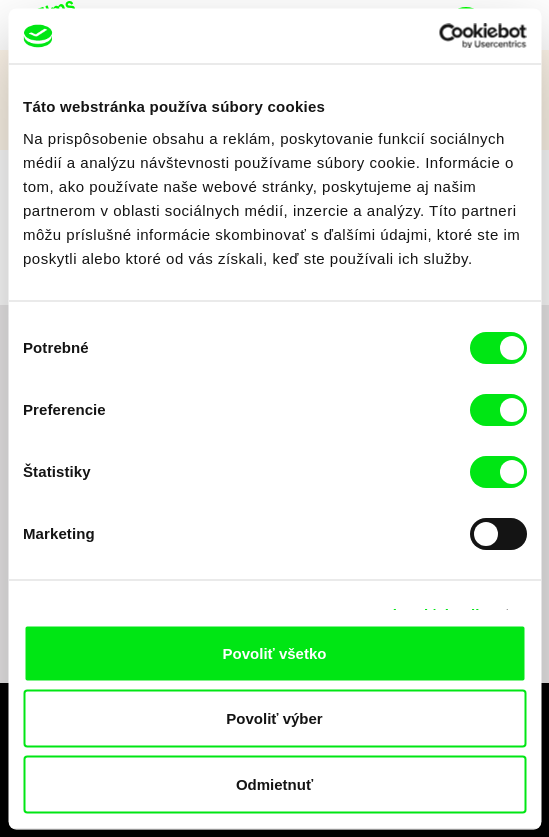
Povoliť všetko (275, 652)
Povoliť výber (274, 718)
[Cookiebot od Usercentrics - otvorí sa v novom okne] (438, 36)
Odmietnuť (274, 783)
